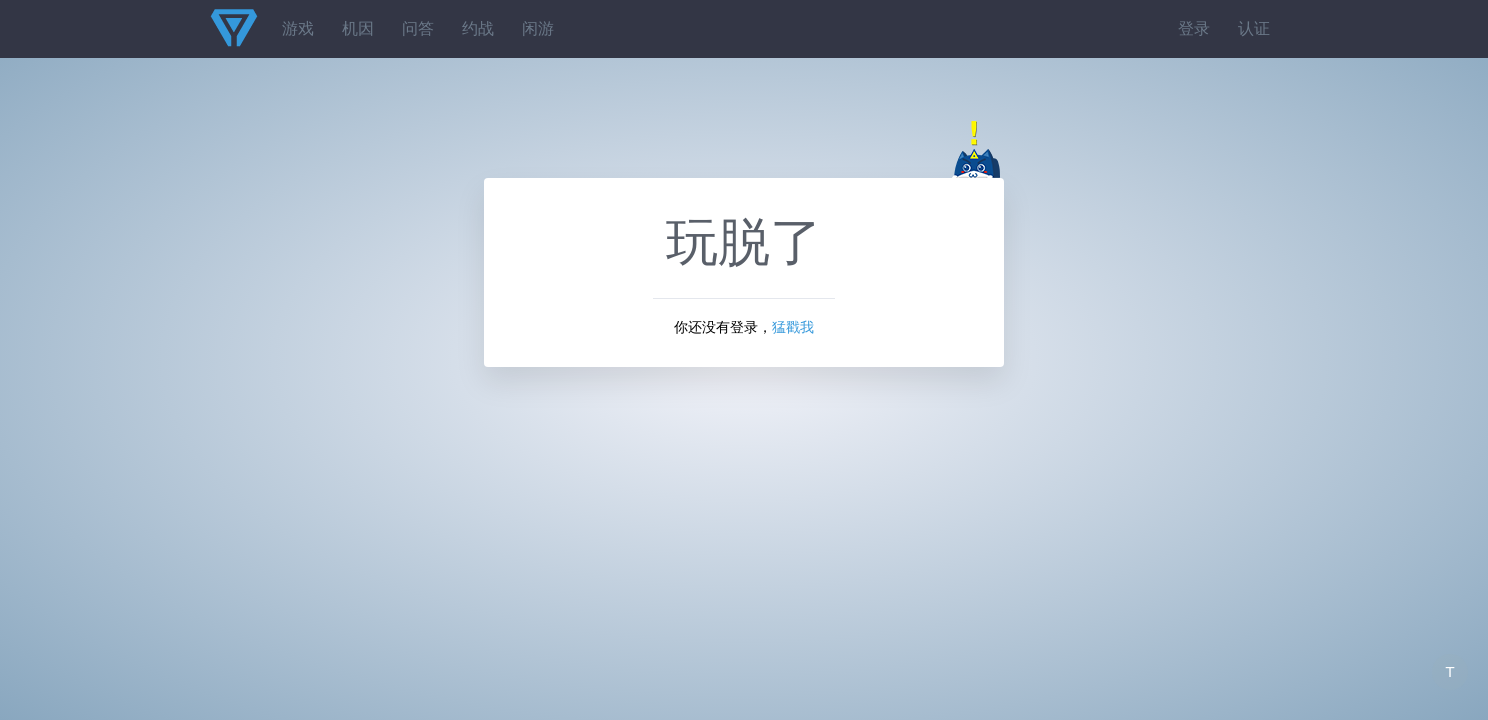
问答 (418, 28)
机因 (358, 28)
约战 (478, 28)
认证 (1254, 28)
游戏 (298, 28)
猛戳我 (793, 327)
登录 (1194, 28)
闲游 (538, 28)
